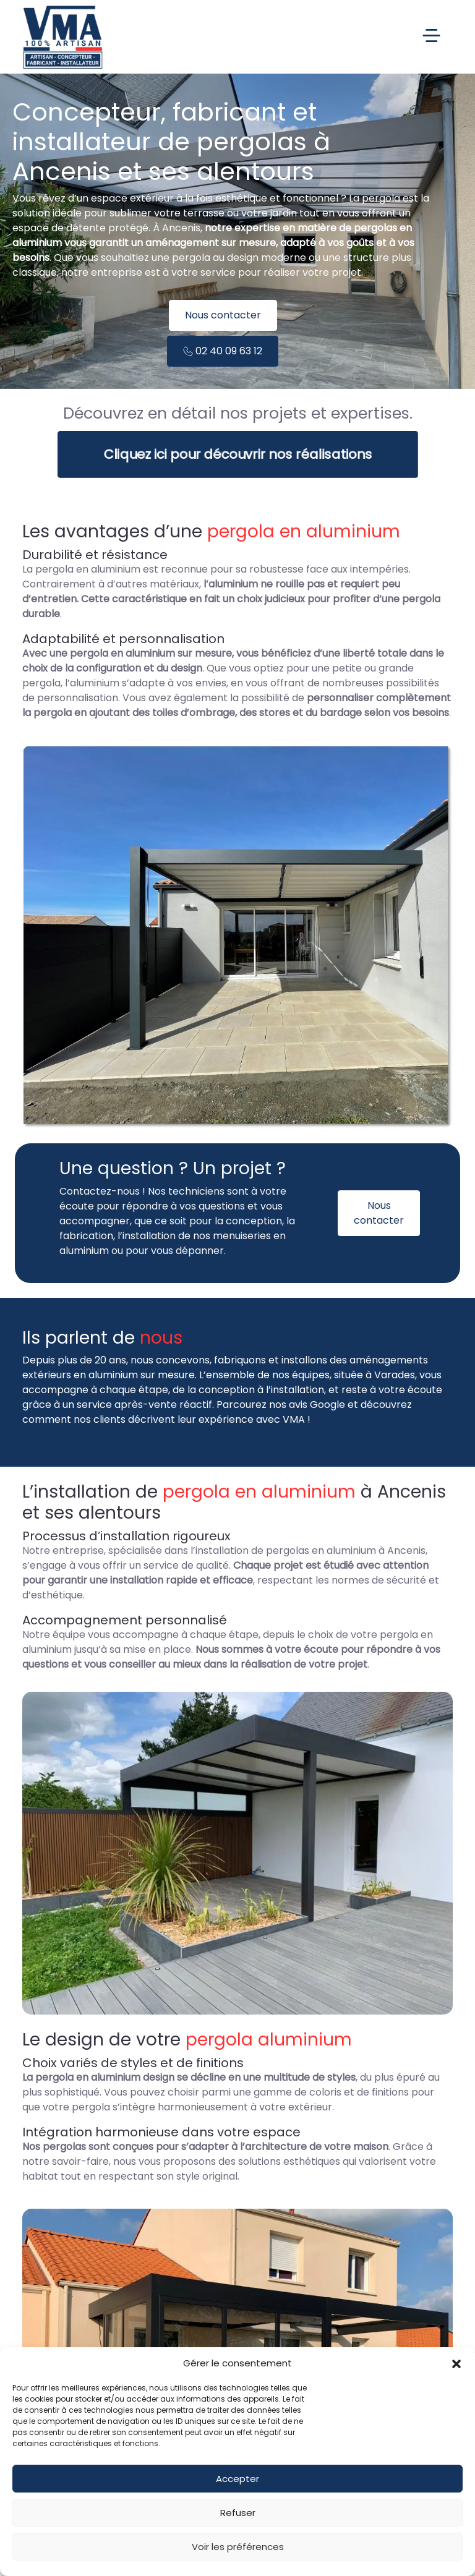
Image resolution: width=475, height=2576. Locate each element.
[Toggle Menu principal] (274, 36)
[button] (456, 2363)
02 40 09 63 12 (222, 351)
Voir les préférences (238, 2546)
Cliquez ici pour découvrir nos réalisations (237, 454)
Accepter (237, 2478)
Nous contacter (223, 315)
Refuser (237, 2512)
